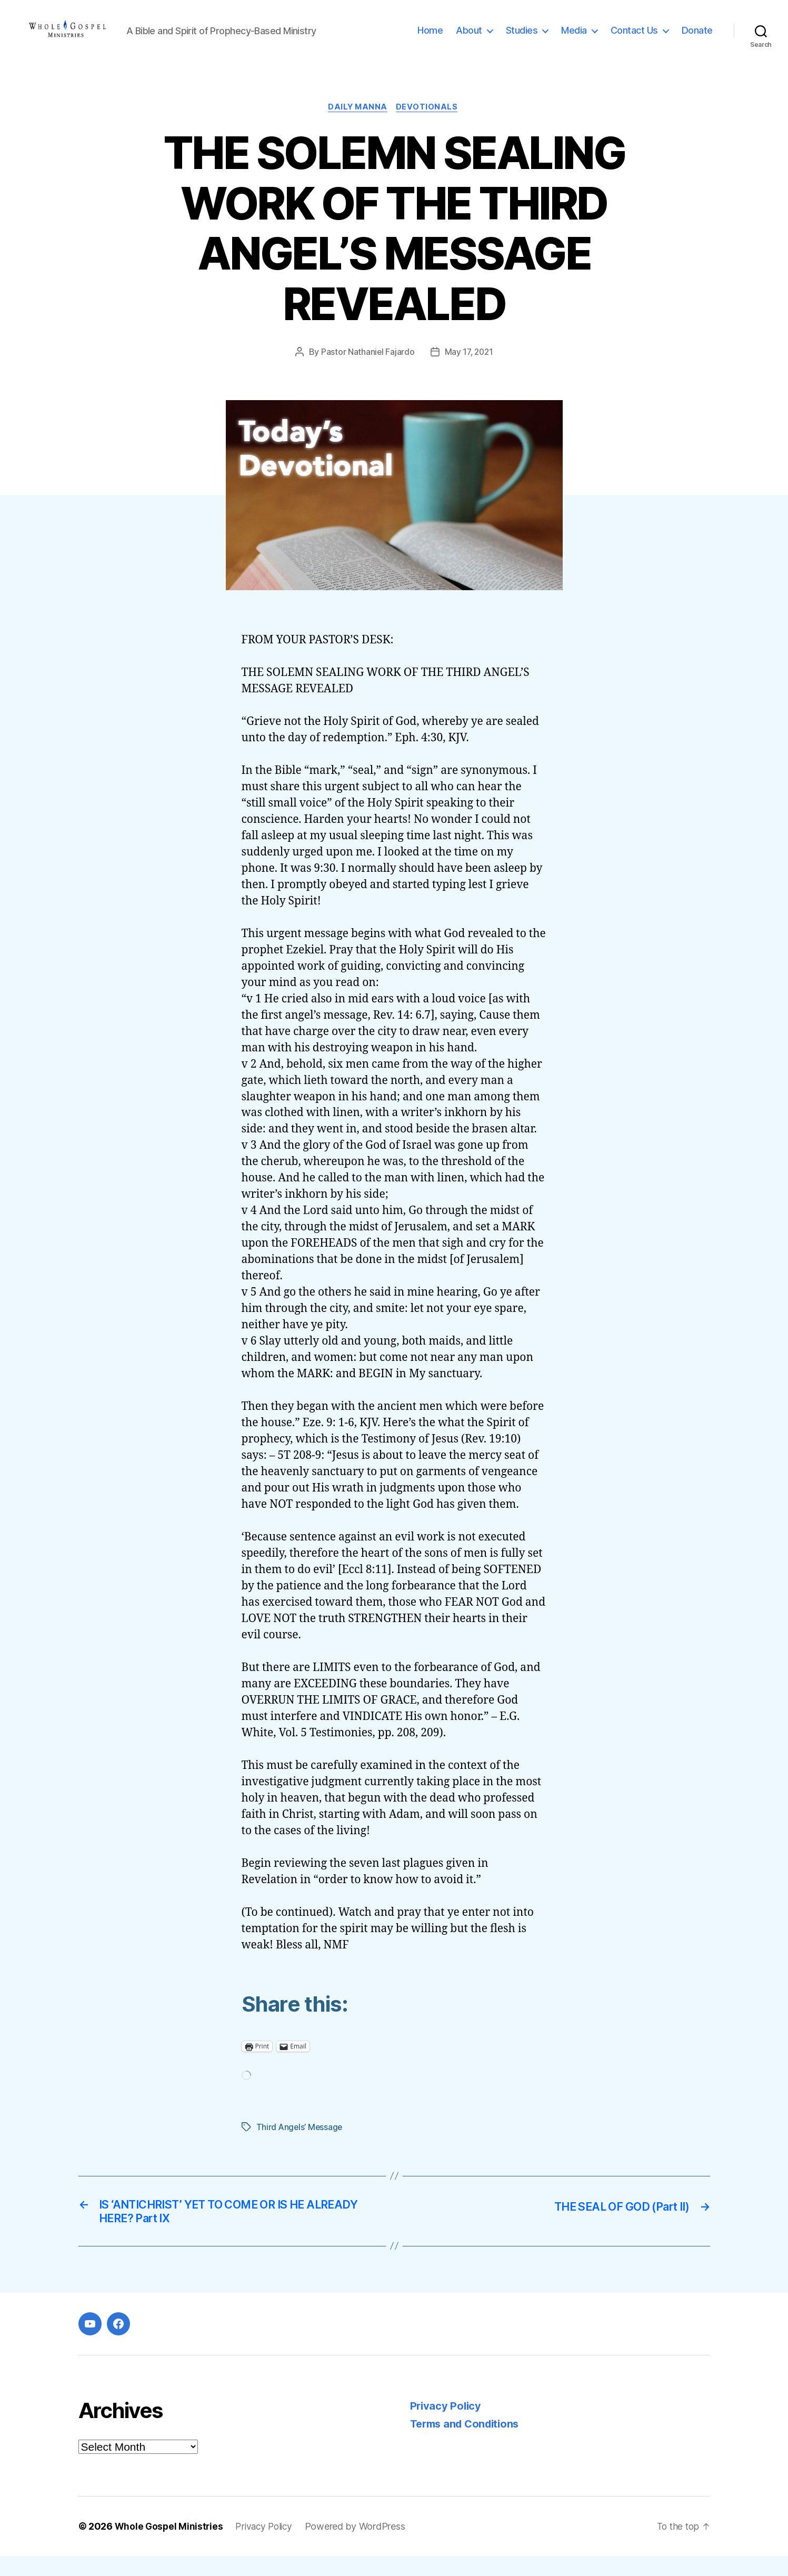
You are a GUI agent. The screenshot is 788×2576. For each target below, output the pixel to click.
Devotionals (429, 123)
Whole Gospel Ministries (170, 2546)
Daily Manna (357, 123)
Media (574, 38)
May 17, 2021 (468, 368)
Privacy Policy (446, 2425)
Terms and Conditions (468, 2443)
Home (430, 38)
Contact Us (634, 38)
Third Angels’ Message (300, 2144)
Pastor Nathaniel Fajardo (367, 368)
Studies (522, 38)
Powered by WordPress (361, 2546)
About (469, 38)
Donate (697, 38)
